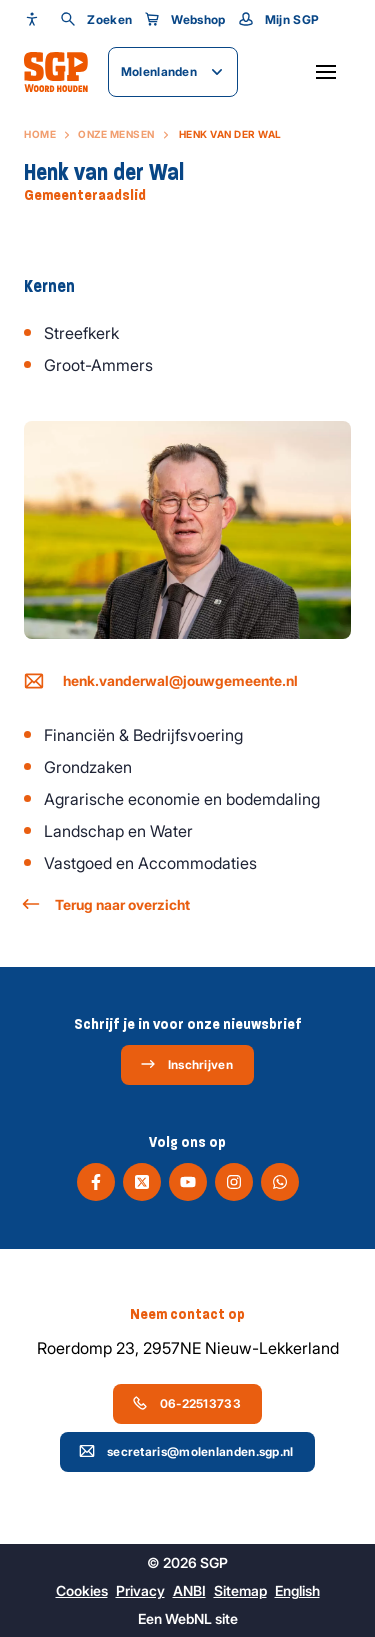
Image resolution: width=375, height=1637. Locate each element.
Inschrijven (186, 1064)
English (297, 1590)
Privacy (140, 1590)
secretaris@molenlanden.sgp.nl (186, 1451)
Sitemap (240, 1590)
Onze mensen (116, 134)
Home (40, 134)
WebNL (188, 1618)
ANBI (189, 1590)
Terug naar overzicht (107, 904)
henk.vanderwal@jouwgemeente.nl (161, 681)
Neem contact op (187, 1314)
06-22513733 (186, 1403)
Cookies (82, 1590)
